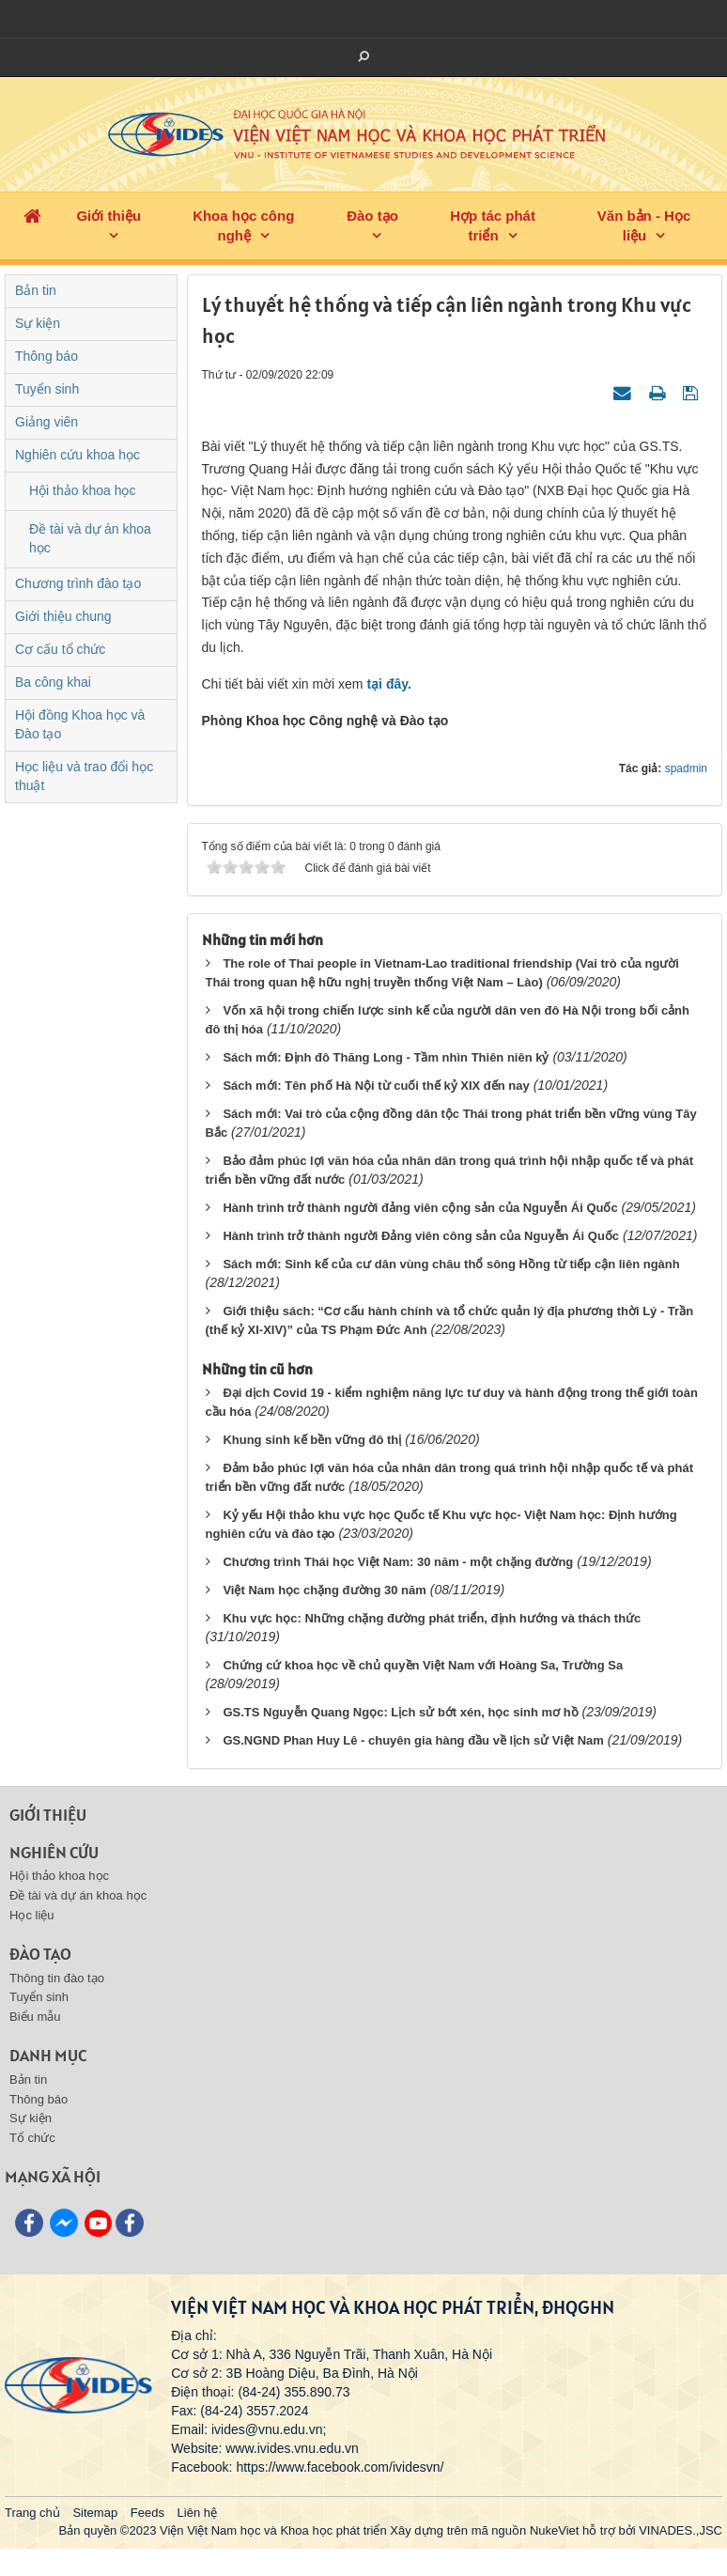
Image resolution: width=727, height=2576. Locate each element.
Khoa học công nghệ (243, 225)
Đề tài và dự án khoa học (90, 538)
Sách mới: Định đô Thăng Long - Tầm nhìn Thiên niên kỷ (386, 1057)
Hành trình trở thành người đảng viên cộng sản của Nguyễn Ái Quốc (420, 1208)
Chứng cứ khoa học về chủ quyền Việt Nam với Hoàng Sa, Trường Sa (423, 1665)
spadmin (686, 768)
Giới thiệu (108, 216)
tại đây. (388, 683)
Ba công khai (53, 682)
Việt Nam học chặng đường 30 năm (324, 1590)
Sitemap (94, 2513)
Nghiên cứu (54, 1852)
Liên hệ (197, 2513)
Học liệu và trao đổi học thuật (84, 776)
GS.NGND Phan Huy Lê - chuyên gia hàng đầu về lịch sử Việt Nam (413, 1740)
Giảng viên (46, 421)
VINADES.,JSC (680, 2530)
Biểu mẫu (34, 2017)
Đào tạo (372, 216)
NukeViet (555, 2530)
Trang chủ (32, 2513)
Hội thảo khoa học (82, 490)
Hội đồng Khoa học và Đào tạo (80, 724)
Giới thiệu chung (63, 616)
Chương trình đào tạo (78, 583)
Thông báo (46, 356)
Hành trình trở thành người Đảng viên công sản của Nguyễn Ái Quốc (421, 1236)
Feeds (147, 2513)
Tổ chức (32, 2138)
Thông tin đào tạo (56, 1978)
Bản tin (35, 290)
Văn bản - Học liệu (644, 225)
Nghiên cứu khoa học (77, 454)
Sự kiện (37, 323)
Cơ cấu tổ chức (60, 649)
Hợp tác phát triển (492, 225)
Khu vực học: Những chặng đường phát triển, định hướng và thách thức (432, 1618)
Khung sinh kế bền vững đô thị (312, 1440)
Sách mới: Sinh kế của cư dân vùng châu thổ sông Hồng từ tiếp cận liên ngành (451, 1264)
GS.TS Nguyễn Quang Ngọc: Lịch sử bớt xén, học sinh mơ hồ (400, 1712)
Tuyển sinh (47, 388)
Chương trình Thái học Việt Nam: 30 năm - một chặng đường (398, 1562)
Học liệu (31, 1915)
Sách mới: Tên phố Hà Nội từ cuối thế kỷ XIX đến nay (376, 1086)
